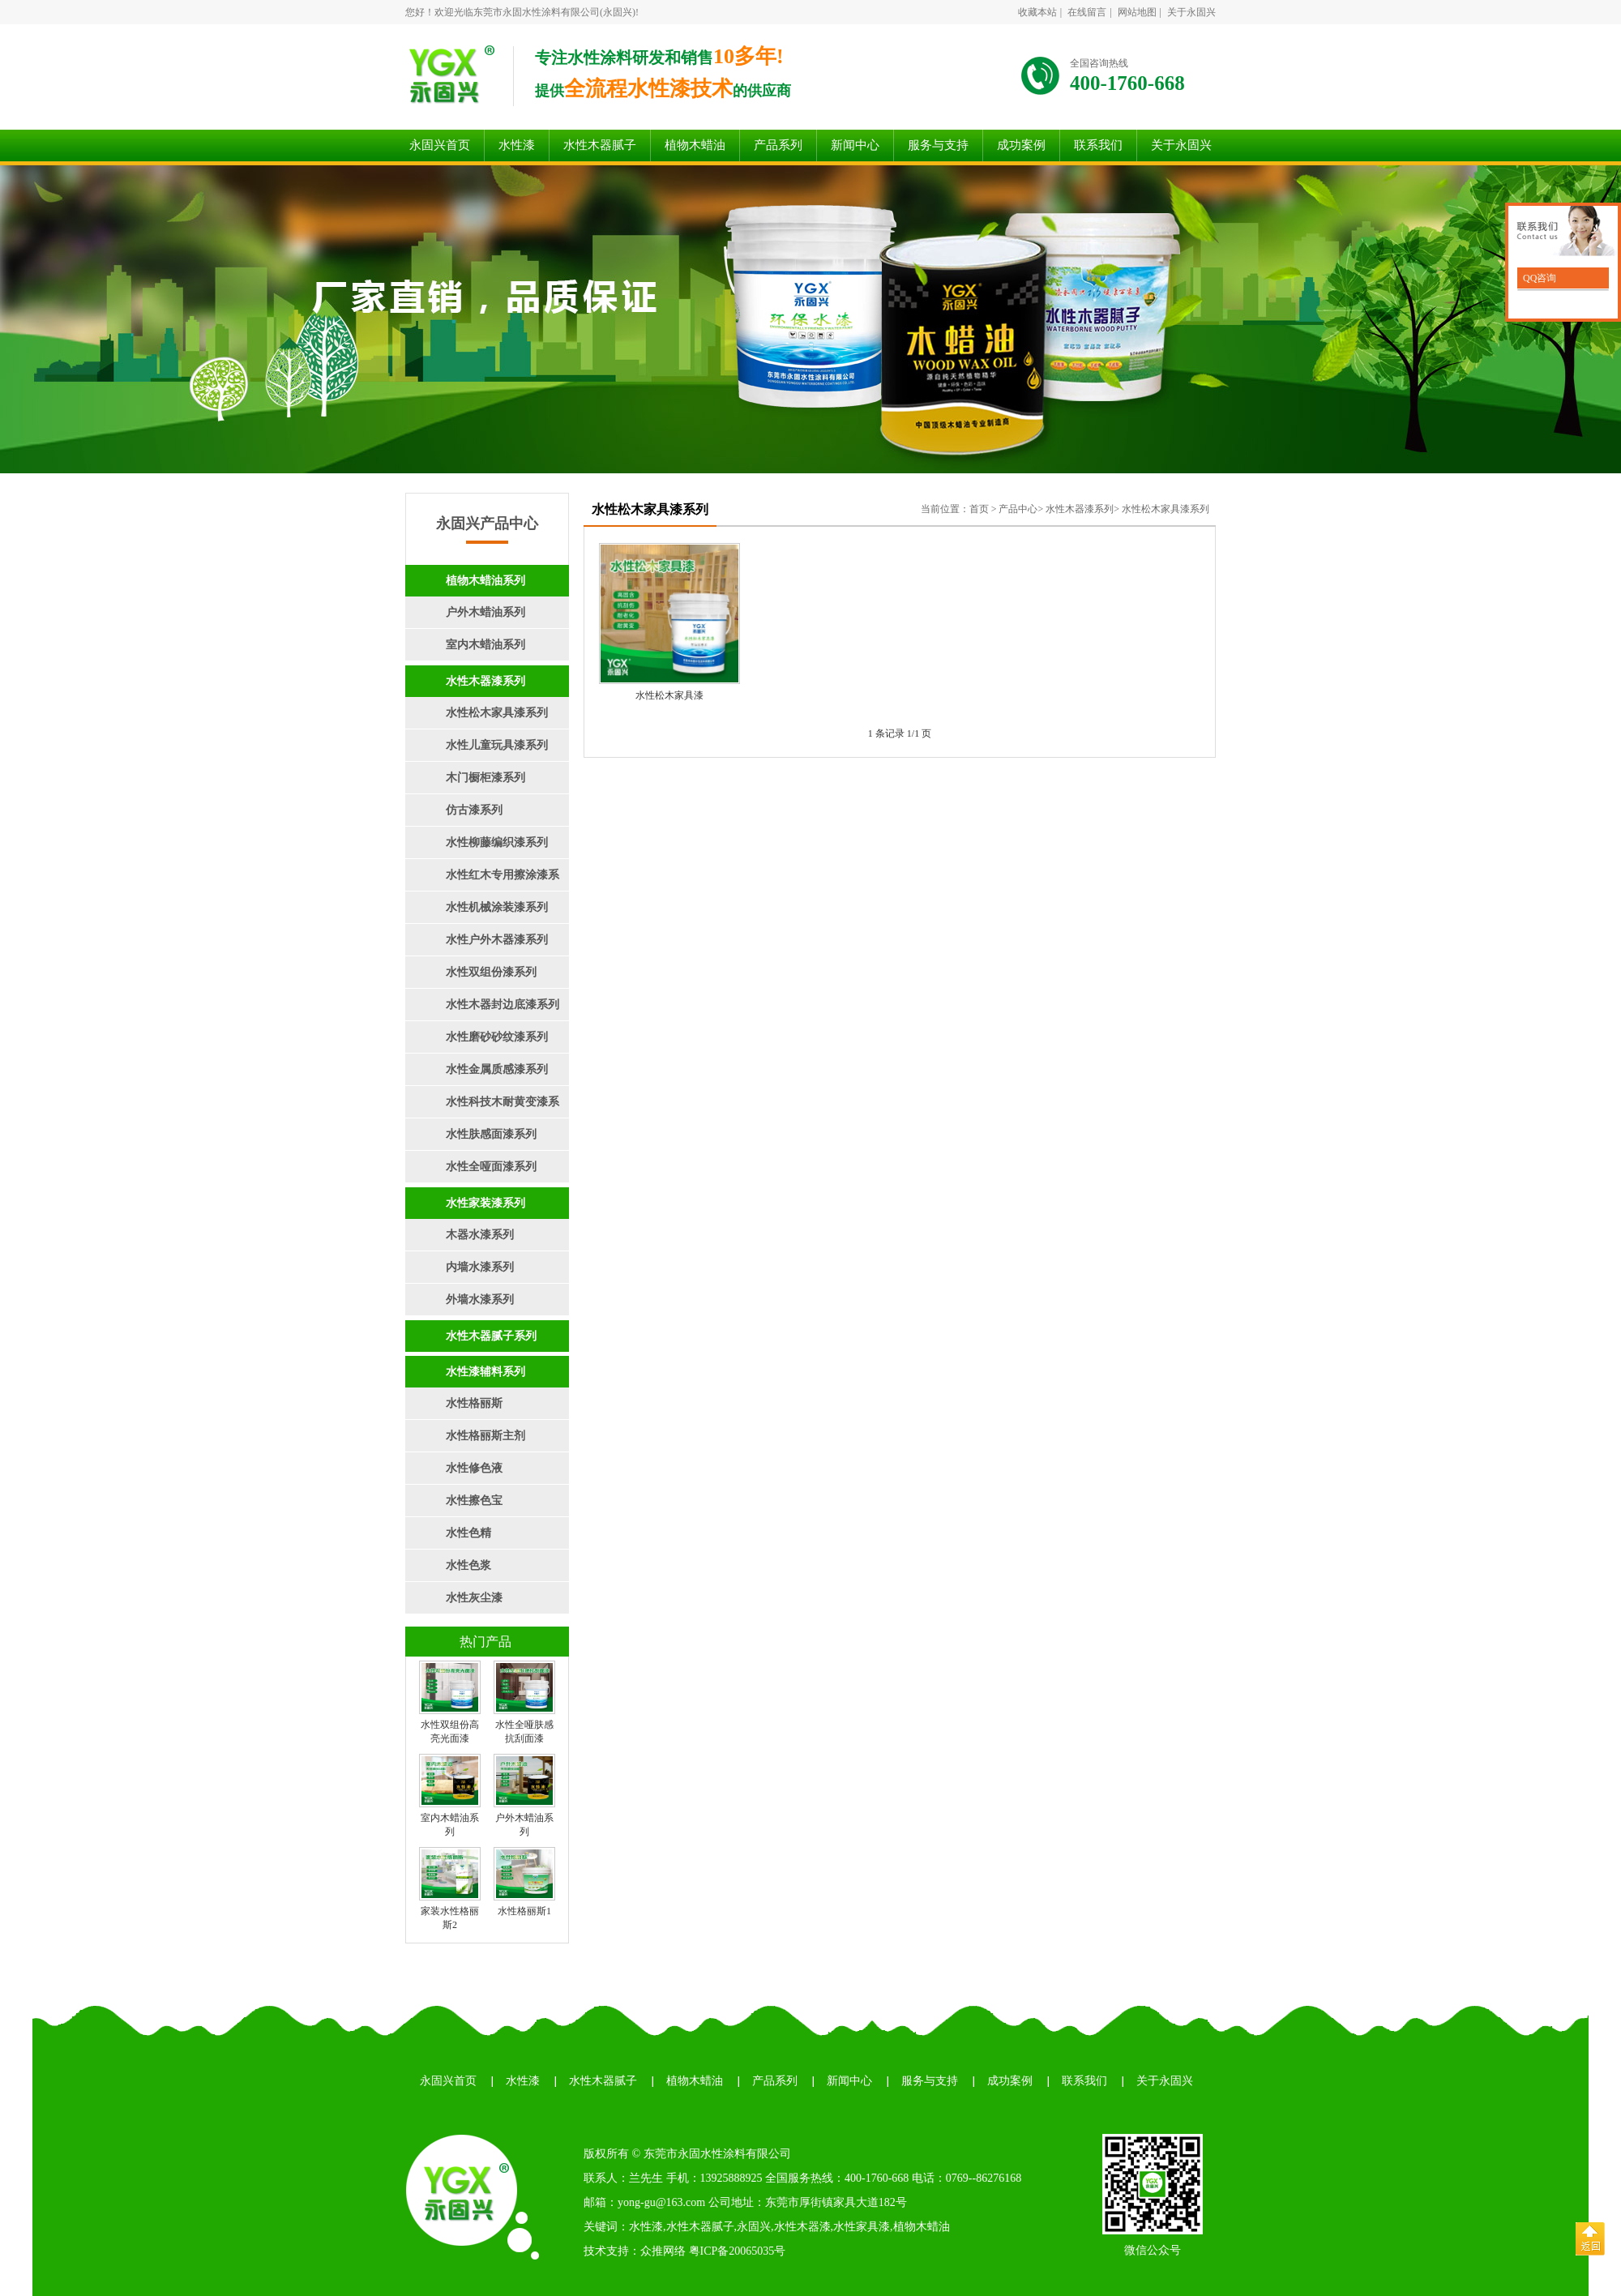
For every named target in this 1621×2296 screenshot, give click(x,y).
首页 (979, 509)
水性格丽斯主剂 (485, 1436)
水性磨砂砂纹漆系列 (497, 1037)
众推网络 (663, 2251)
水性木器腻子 (599, 145)
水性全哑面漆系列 (491, 1167)
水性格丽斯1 (524, 1911)
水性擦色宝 (474, 1500)
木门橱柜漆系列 (485, 778)
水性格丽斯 (474, 1403)
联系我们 (1098, 145)
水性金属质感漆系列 (497, 1069)
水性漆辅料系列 (485, 1372)
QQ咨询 (1538, 278)
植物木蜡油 (695, 145)
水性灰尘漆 (474, 1598)
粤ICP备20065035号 (737, 2251)
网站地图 (1137, 12)
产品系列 (778, 145)
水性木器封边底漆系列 (502, 1004)
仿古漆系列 (474, 810)
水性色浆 (468, 1565)
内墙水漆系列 (480, 1267)
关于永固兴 (1191, 12)
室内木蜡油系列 (485, 645)
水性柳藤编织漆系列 (497, 842)
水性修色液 (474, 1468)
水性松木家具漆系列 (497, 713)
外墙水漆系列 (480, 1299)
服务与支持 (938, 145)
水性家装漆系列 (485, 1203)
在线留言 (1086, 12)
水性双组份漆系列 (491, 972)
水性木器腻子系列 (491, 1336)
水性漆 (516, 145)
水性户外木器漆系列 (497, 940)
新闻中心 (855, 145)
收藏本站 (1037, 12)
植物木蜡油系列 (485, 581)
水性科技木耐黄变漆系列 (482, 1107)
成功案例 (1021, 145)
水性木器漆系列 (485, 681)
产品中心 (1018, 509)
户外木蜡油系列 (485, 612)
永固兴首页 (439, 145)
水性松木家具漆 (669, 695)
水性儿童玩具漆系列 (497, 745)
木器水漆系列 (480, 1235)
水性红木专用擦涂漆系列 (482, 880)
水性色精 (468, 1533)
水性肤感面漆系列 (491, 1134)
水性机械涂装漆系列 (497, 907)
